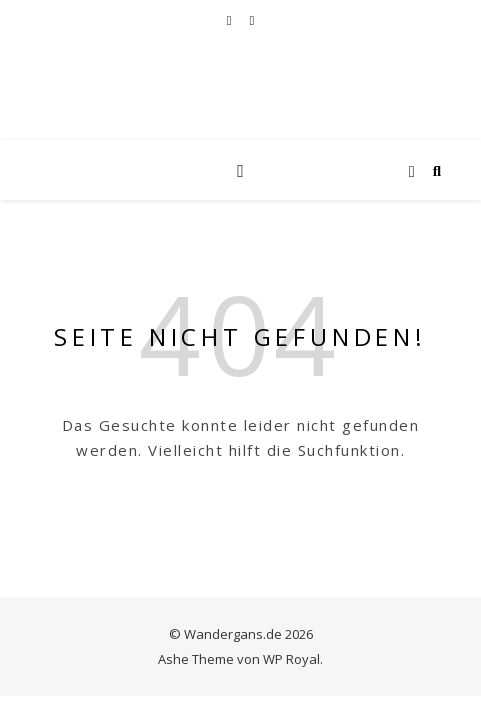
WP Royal (291, 659)
